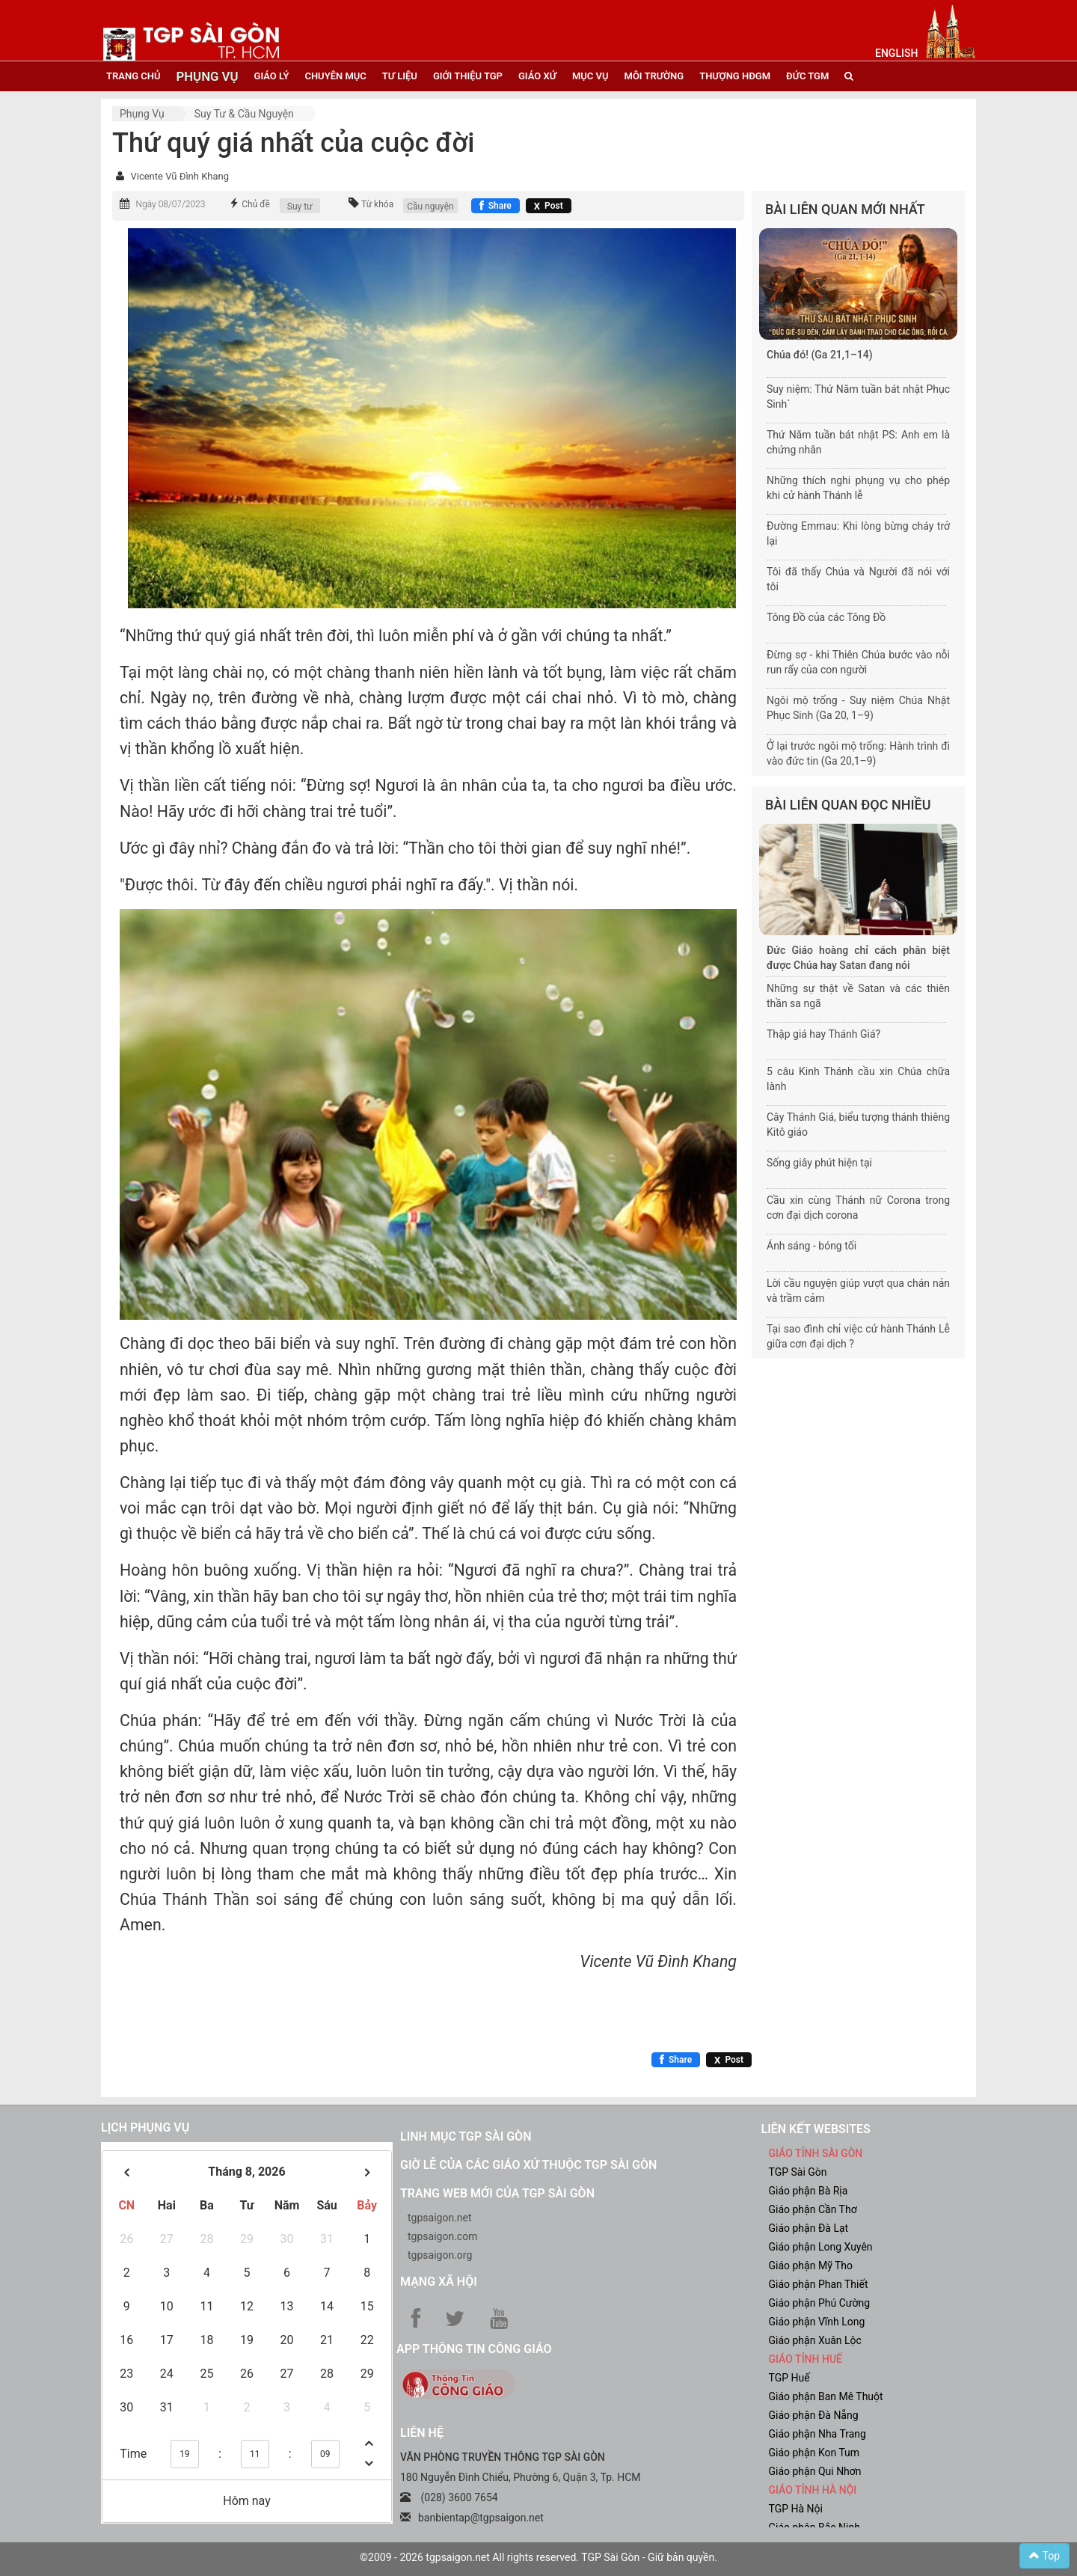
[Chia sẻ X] (548, 205)
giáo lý (271, 76)
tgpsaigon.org (440, 2255)
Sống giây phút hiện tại (819, 1163)
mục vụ (590, 76)
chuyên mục (335, 76)
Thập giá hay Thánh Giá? (823, 1034)
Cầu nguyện (430, 206)
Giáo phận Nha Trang (817, 2434)
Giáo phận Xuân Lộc (815, 2340)
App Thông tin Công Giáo (473, 2349)
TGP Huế (789, 2378)
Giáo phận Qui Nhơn (815, 2471)
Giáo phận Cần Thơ (813, 2209)
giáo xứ (537, 76)
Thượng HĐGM (734, 76)
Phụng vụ (142, 114)
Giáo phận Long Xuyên (821, 2247)
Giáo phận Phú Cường (820, 2303)
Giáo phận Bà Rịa (808, 2191)
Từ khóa (377, 204)
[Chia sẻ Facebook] (495, 205)
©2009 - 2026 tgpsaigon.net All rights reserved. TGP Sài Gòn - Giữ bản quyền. (538, 2557)
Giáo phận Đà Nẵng (814, 2415)
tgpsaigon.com (442, 2236)
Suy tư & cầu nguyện (244, 114)
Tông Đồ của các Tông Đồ (826, 617)
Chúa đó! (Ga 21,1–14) (820, 355)
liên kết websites (816, 2129)
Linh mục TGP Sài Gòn (465, 2136)
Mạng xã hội (438, 2281)
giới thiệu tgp (468, 76)
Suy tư (300, 206)
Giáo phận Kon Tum (814, 2453)
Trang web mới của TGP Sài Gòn (497, 2193)
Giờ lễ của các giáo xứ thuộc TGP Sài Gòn (528, 2165)
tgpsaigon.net (440, 2218)
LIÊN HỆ (422, 2433)
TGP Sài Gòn (798, 2172)
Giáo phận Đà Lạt (809, 2228)
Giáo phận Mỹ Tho (811, 2265)
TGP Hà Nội (796, 2509)
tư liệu (399, 76)
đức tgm (807, 76)
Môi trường (654, 76)
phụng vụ (207, 76)
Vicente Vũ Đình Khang (179, 176)
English (896, 53)
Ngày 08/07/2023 (170, 204)
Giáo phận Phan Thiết (818, 2284)
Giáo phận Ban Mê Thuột (826, 2396)
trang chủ (133, 76)
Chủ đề (256, 204)
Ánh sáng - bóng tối (811, 1246)
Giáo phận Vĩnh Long (817, 2322)
